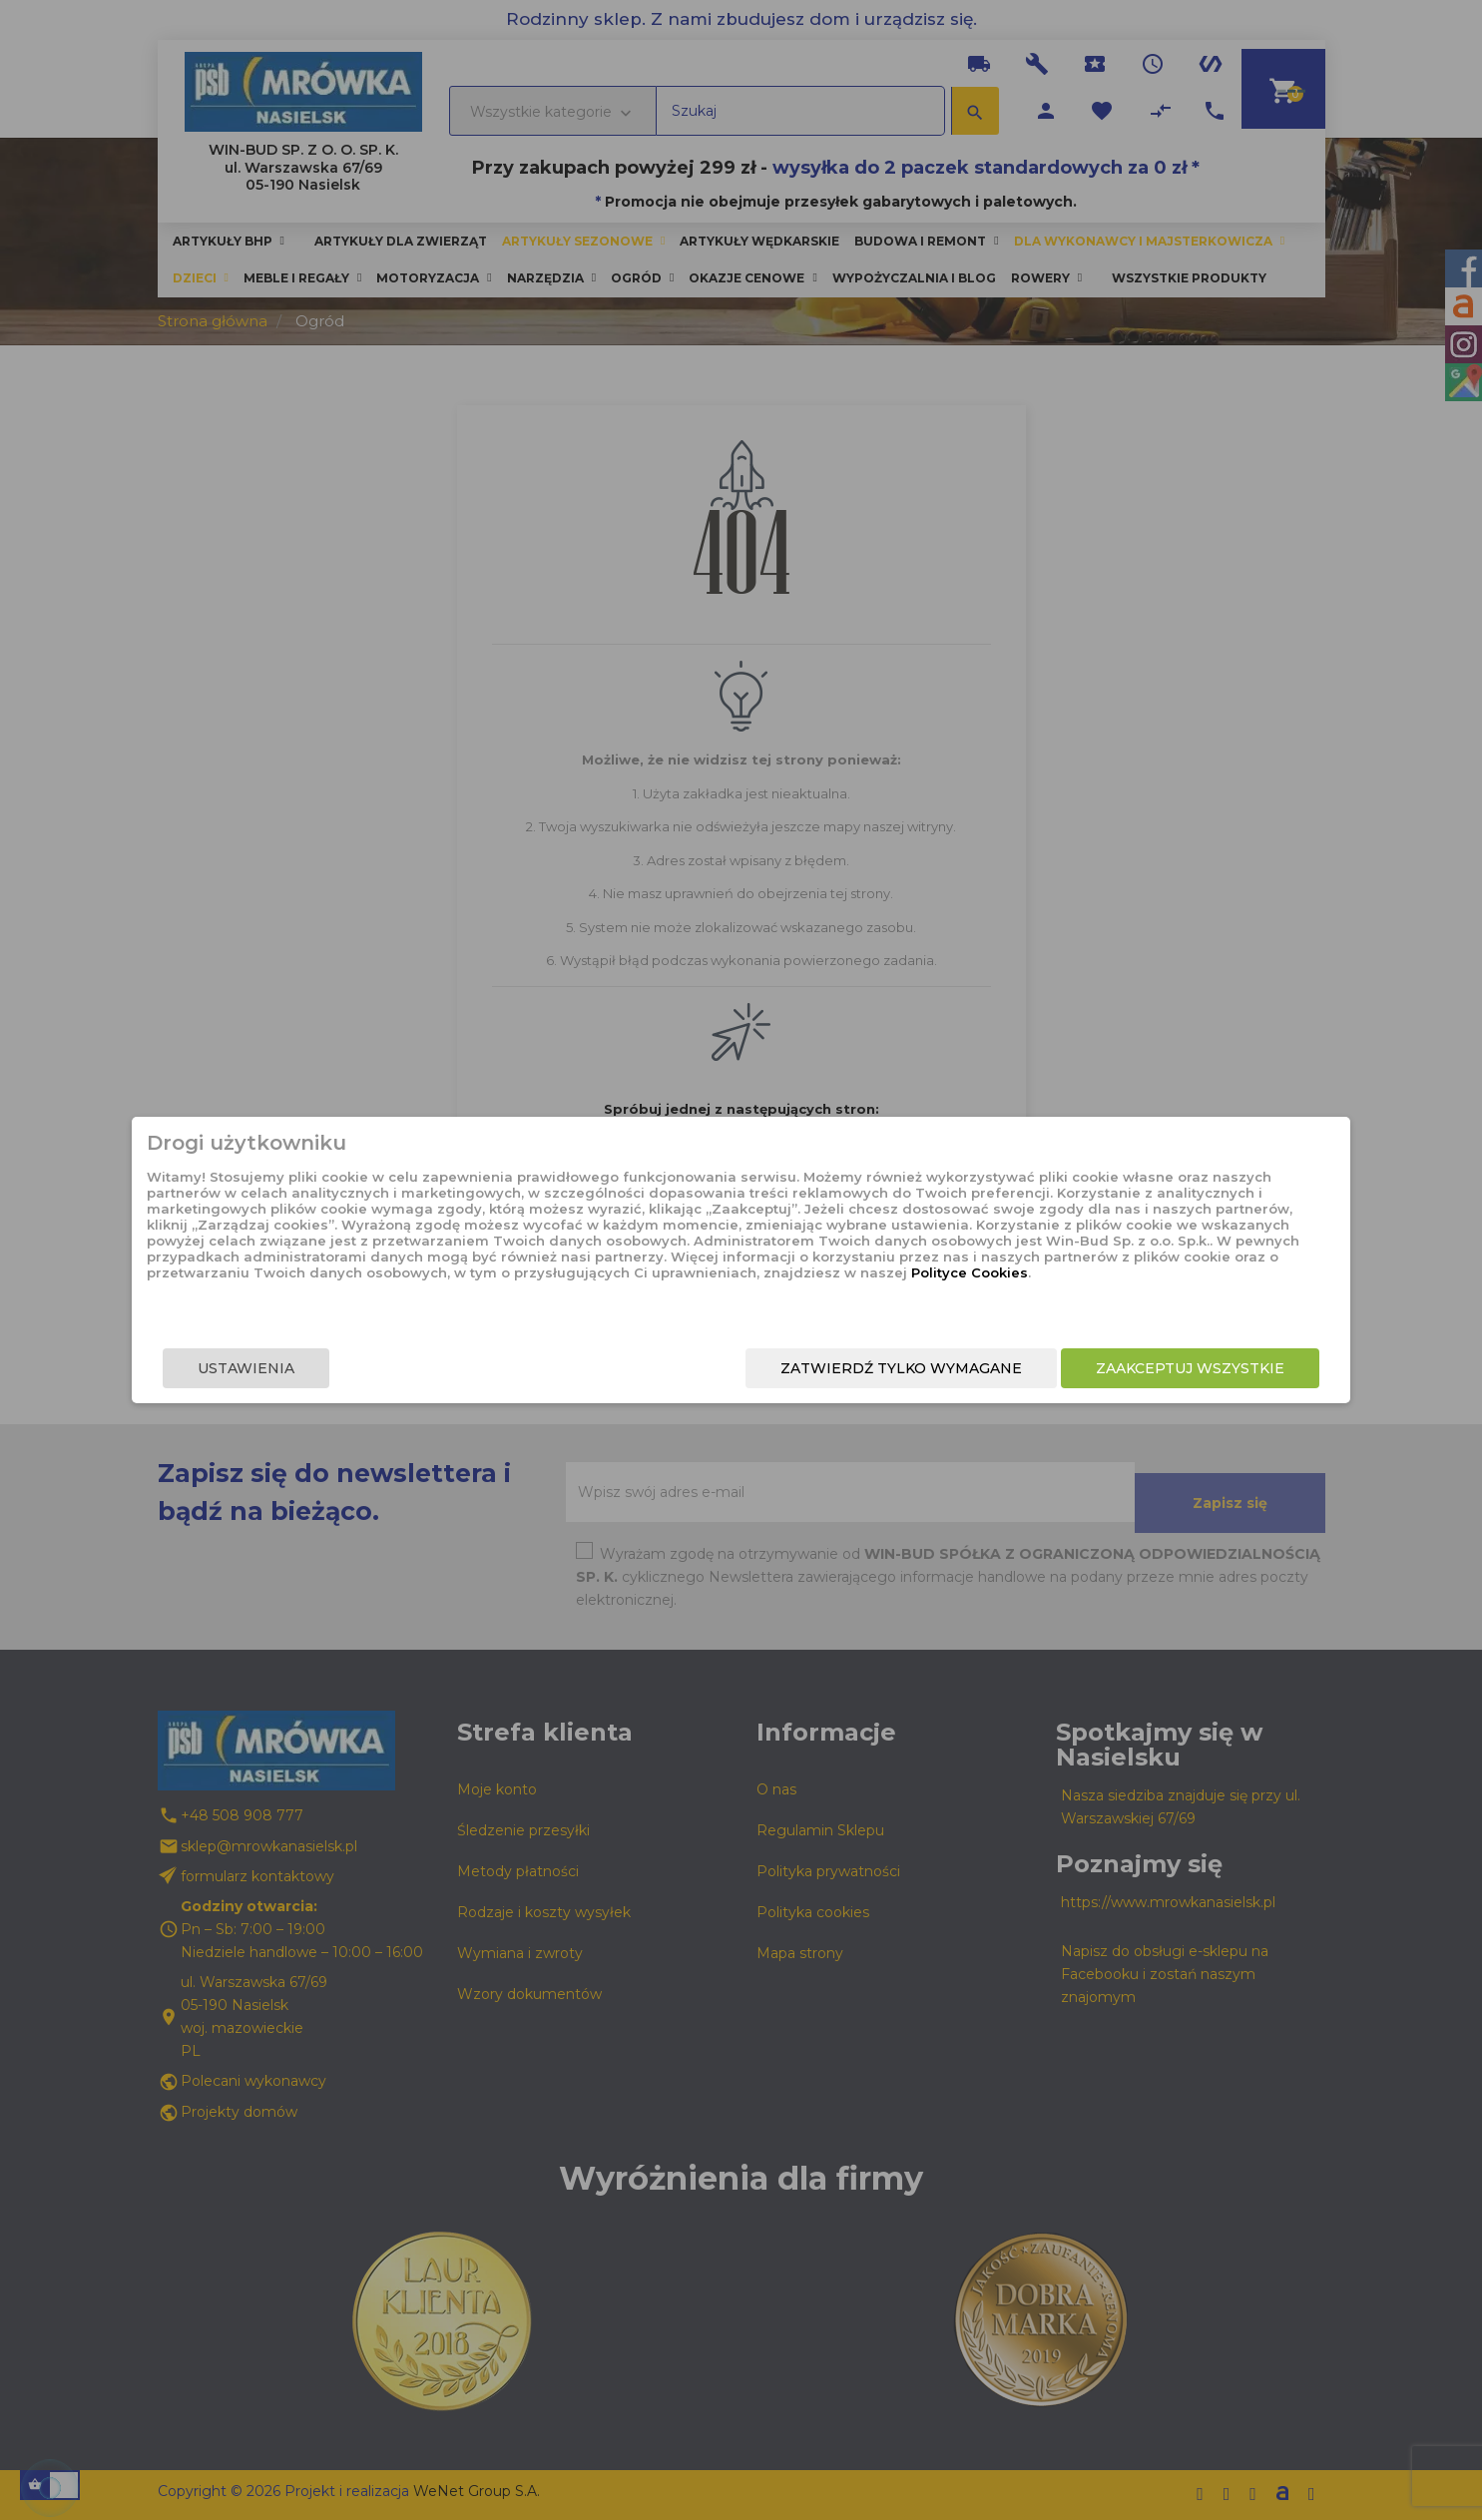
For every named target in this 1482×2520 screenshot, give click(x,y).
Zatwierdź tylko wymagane (779, 1373)
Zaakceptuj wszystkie (1068, 1373)
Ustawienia (368, 1373)
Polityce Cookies (725, 1299)
